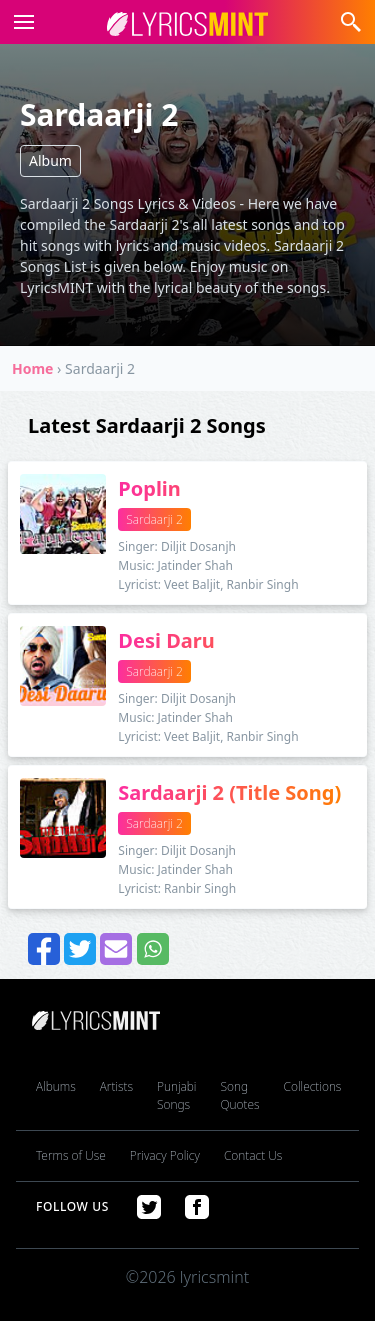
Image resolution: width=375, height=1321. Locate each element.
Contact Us (253, 1155)
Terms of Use (71, 1155)
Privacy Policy (165, 1155)
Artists (116, 1086)
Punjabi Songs (176, 1095)
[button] (20, 22)
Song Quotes (239, 1095)
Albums (56, 1086)
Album (50, 160)
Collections (313, 1086)
